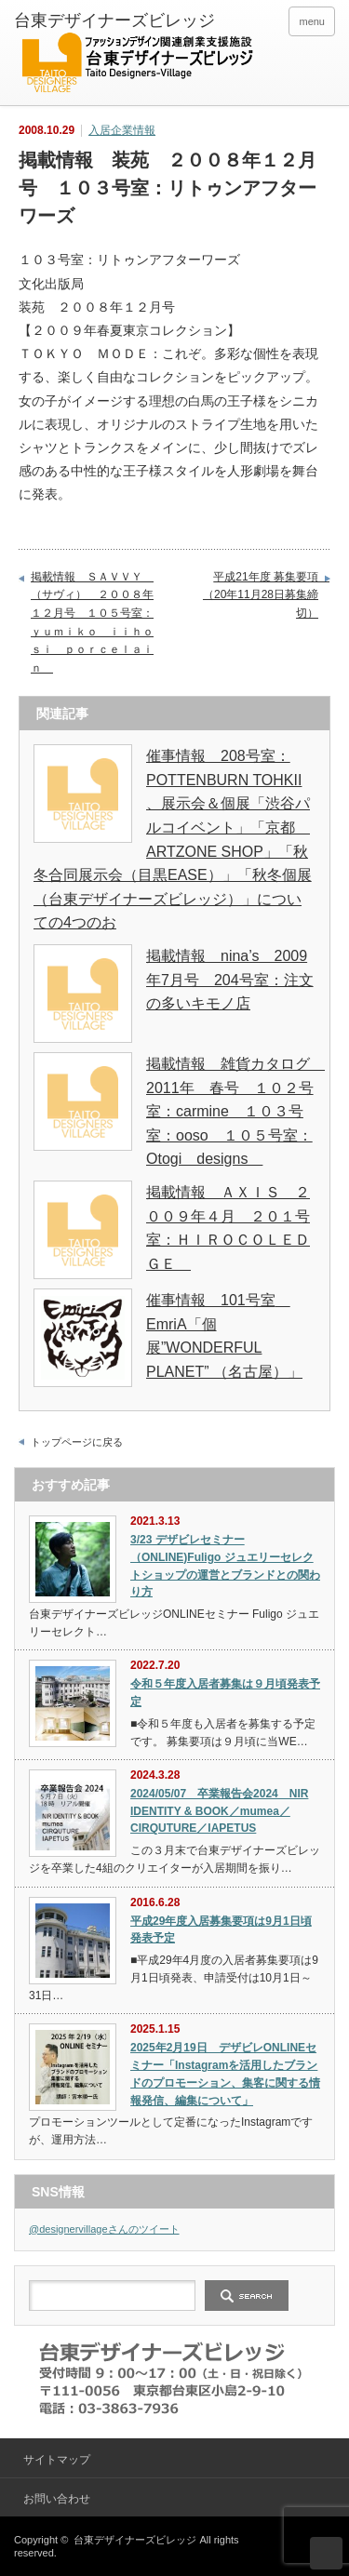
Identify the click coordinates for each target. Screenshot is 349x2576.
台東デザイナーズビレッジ (135, 2539)
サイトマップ (56, 2459)
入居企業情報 (121, 130)
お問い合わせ (56, 2498)
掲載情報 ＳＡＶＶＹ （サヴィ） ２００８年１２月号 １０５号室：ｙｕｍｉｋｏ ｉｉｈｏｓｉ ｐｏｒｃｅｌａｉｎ (92, 622)
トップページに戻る (77, 1442)
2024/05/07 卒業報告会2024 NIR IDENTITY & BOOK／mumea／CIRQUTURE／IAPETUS (219, 1811)
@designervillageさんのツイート (104, 2229)
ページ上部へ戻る (326, 2553)
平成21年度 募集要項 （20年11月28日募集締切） (266, 595)
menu (312, 21)
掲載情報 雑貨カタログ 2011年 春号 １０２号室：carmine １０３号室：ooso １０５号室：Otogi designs (235, 1111)
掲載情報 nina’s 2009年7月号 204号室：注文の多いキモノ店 (230, 979)
